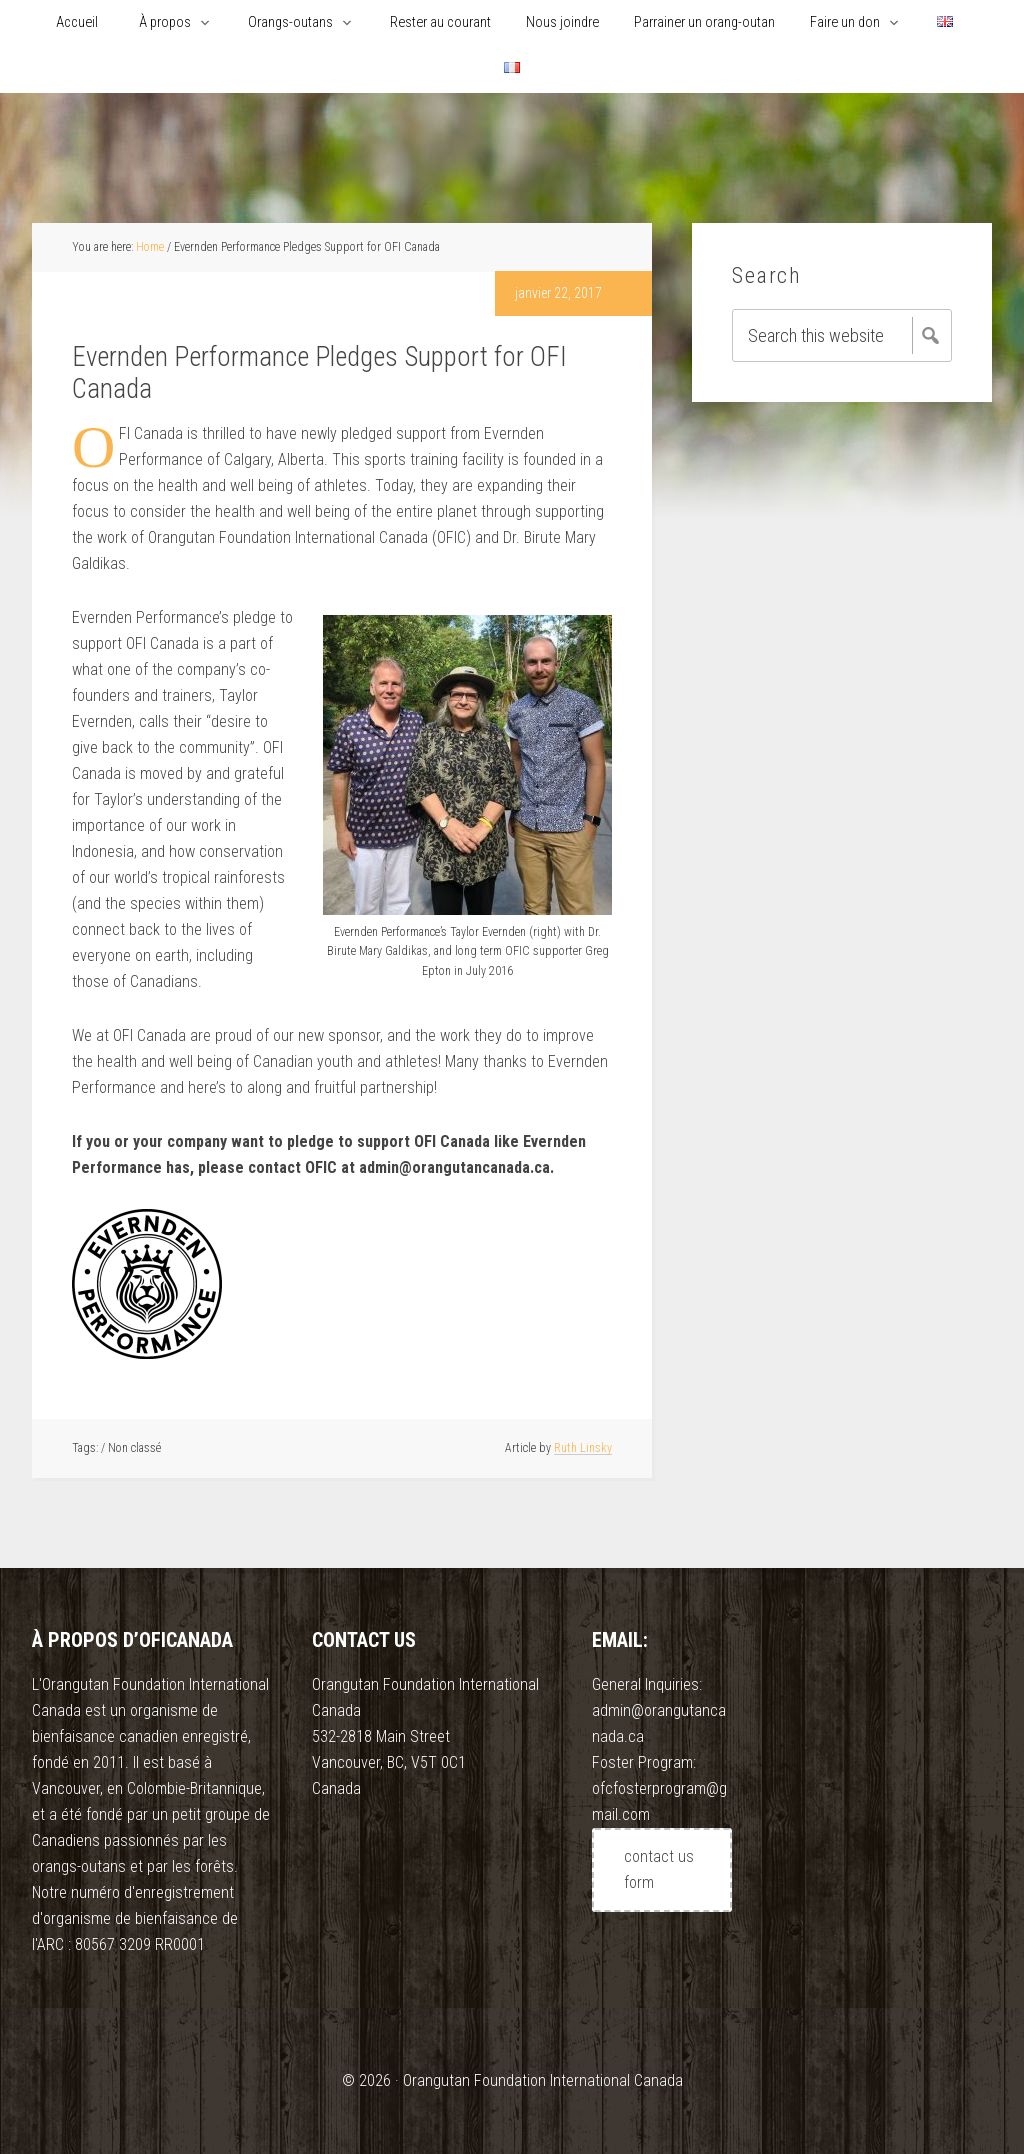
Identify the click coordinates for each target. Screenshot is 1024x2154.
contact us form (659, 1869)
